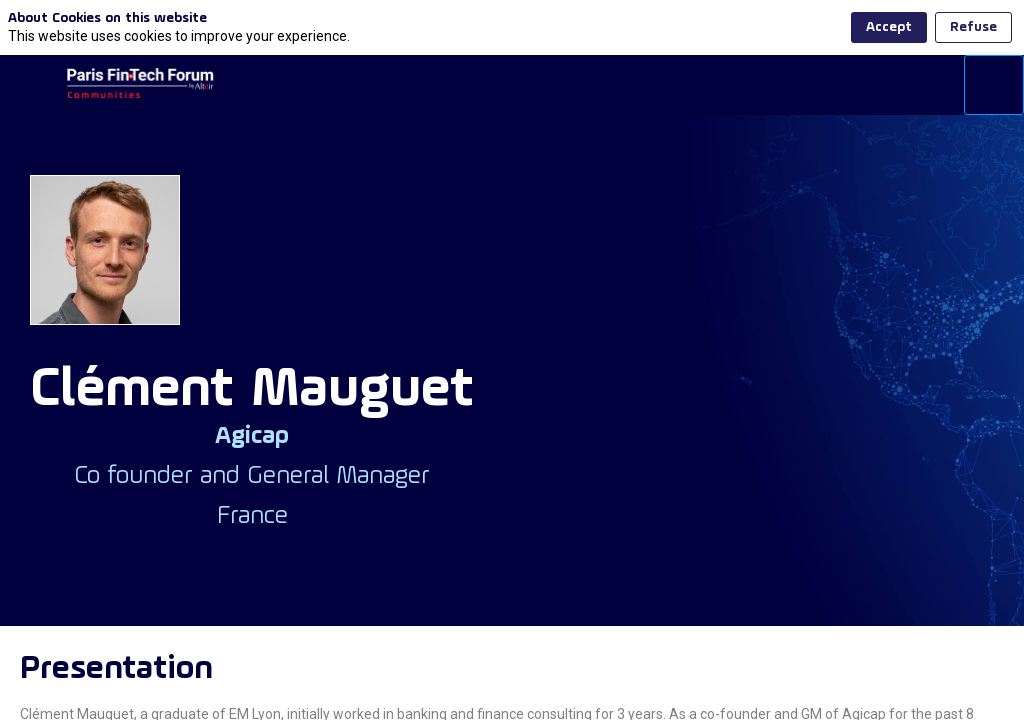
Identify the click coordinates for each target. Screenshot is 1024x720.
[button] (30, 85)
